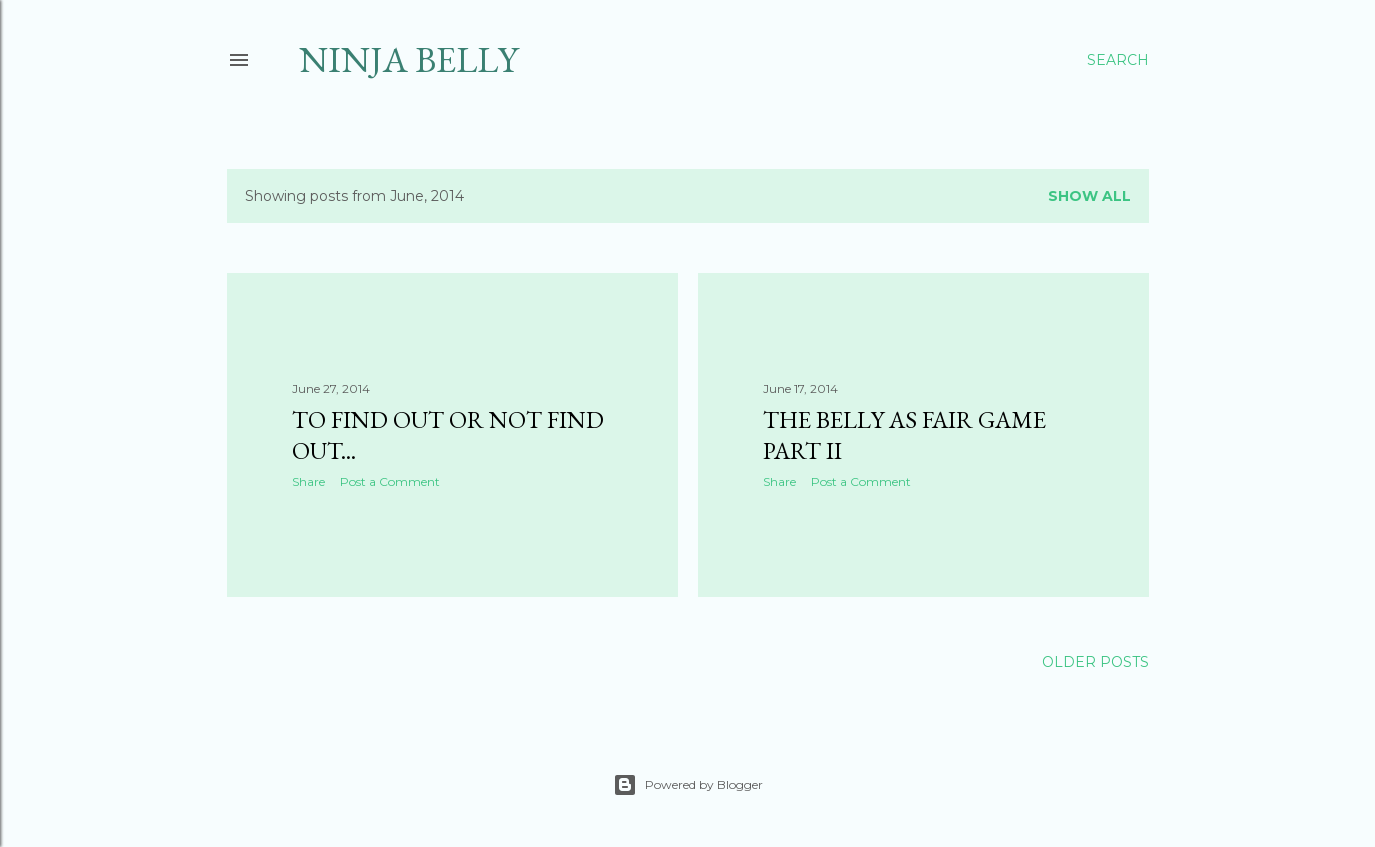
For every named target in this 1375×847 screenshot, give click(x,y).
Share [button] (308, 481)
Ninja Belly (408, 59)
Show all (1089, 196)
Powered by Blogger (688, 785)
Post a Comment (390, 481)
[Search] (1118, 60)
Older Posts (1095, 662)
